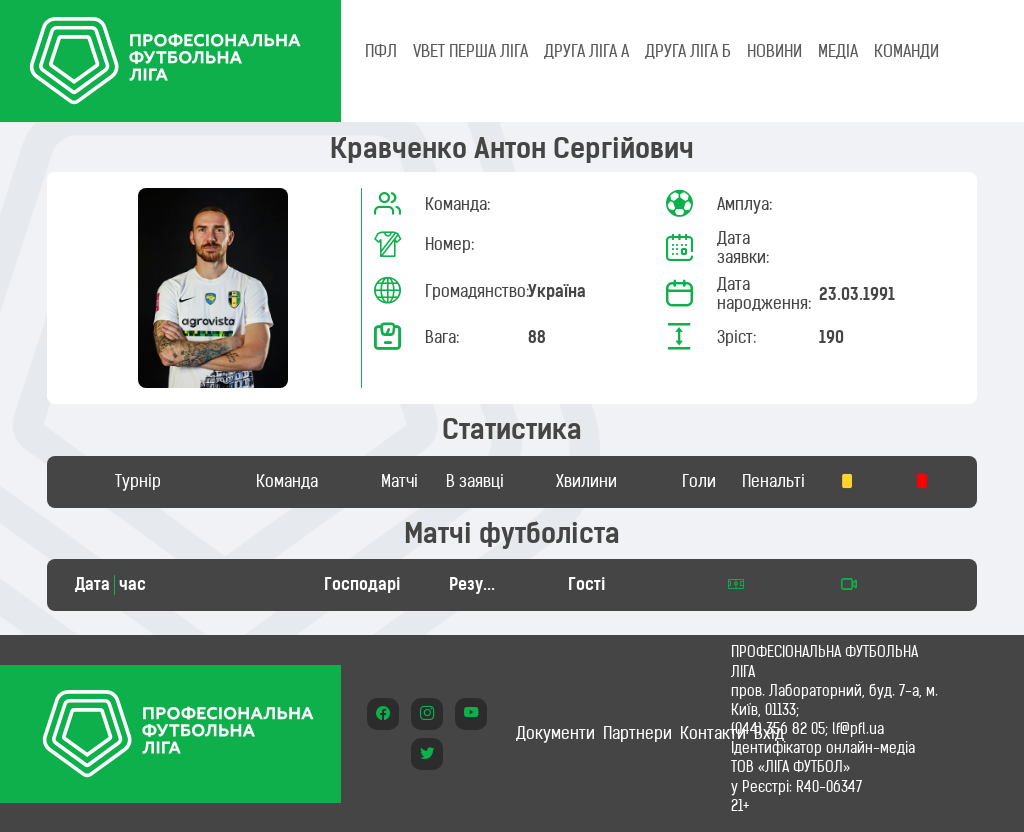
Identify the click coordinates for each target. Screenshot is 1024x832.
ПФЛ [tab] (381, 51)
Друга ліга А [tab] (586, 51)
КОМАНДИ (906, 51)
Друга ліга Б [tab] (688, 51)
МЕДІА (838, 51)
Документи (555, 733)
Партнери (637, 733)
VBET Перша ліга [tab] (470, 51)
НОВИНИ (774, 51)
